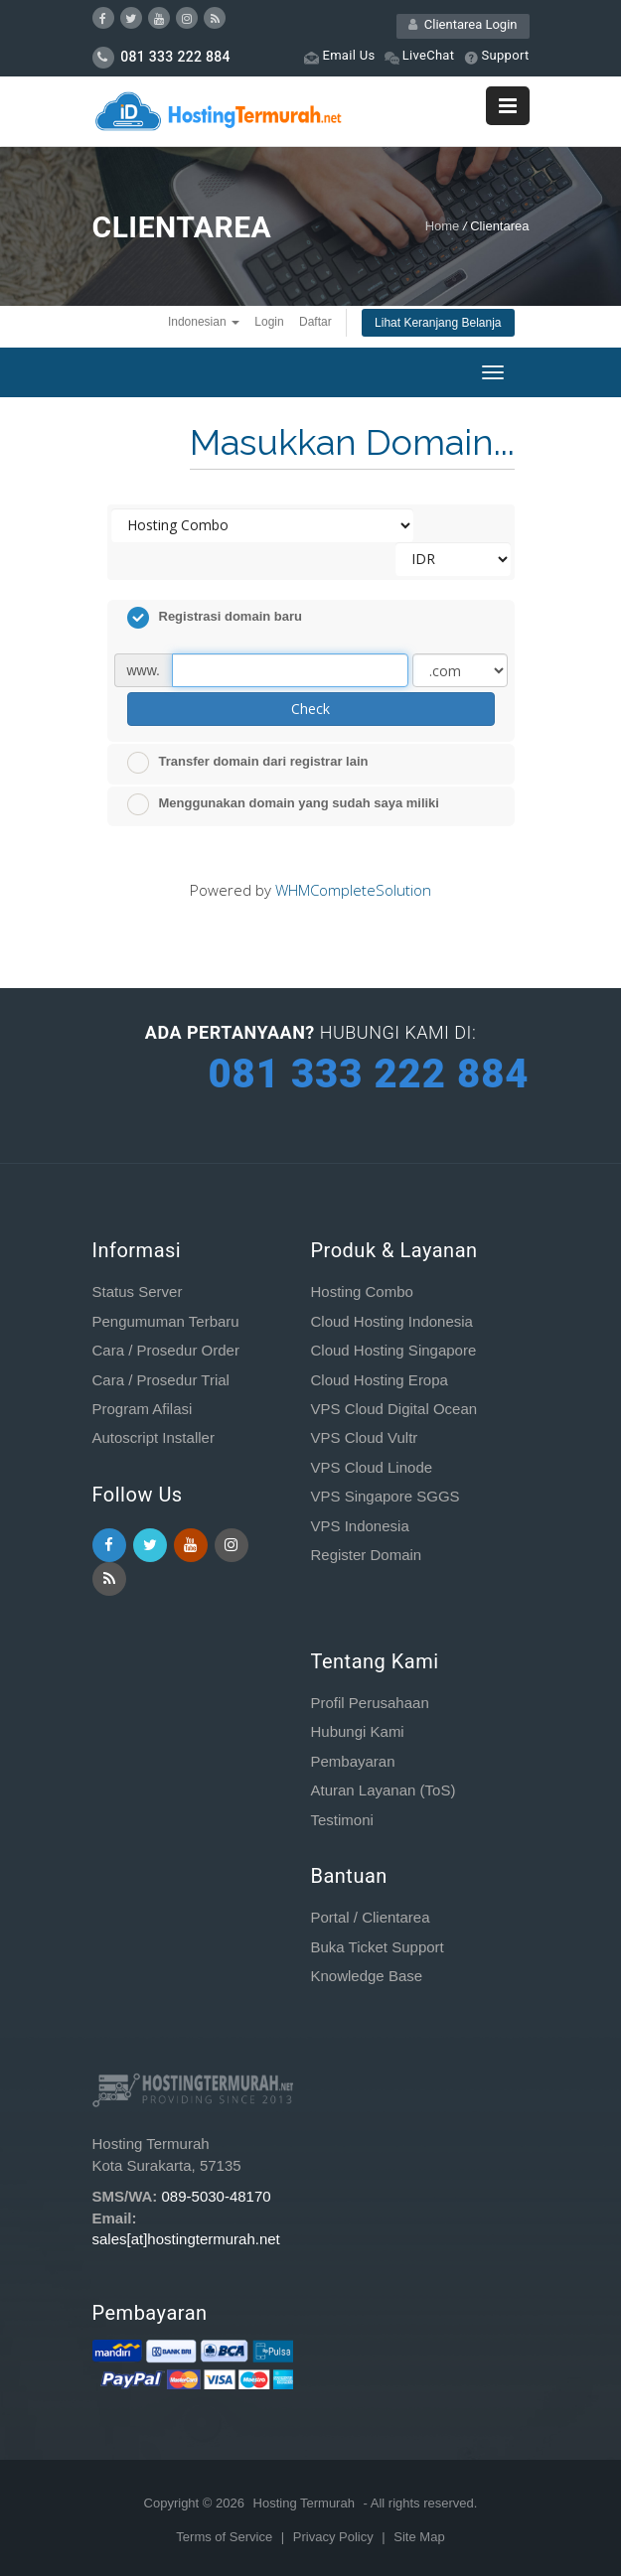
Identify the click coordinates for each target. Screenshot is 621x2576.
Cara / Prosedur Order (165, 1350)
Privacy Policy (335, 2536)
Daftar (315, 322)
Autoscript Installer (153, 1437)
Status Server (137, 1291)
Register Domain (365, 1554)
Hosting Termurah (304, 2503)
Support (497, 56)
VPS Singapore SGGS (384, 1496)
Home (442, 225)
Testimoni (341, 1819)
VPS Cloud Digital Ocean (393, 1408)
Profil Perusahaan (369, 1702)
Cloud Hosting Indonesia (391, 1321)
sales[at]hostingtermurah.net (186, 2238)
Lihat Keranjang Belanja (438, 323)
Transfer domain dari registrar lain (248, 763)
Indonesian (203, 322)
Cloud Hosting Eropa (378, 1379)
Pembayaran (352, 1761)
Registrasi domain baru (214, 618)
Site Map (418, 2536)
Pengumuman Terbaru (165, 1321)
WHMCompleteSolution (353, 890)
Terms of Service (225, 2536)
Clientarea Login (462, 24)
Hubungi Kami (356, 1731)
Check (310, 708)
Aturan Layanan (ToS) (382, 1790)
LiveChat (420, 56)
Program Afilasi (142, 1408)
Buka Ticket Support (376, 1946)
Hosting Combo (361, 1291)
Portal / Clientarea (369, 1917)
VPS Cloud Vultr (363, 1437)
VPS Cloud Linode (371, 1467)
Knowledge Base (366, 1975)
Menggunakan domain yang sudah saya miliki (283, 804)
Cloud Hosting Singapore (393, 1350)
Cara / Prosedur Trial (161, 1379)
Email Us (339, 56)
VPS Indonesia (359, 1525)
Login (268, 322)
